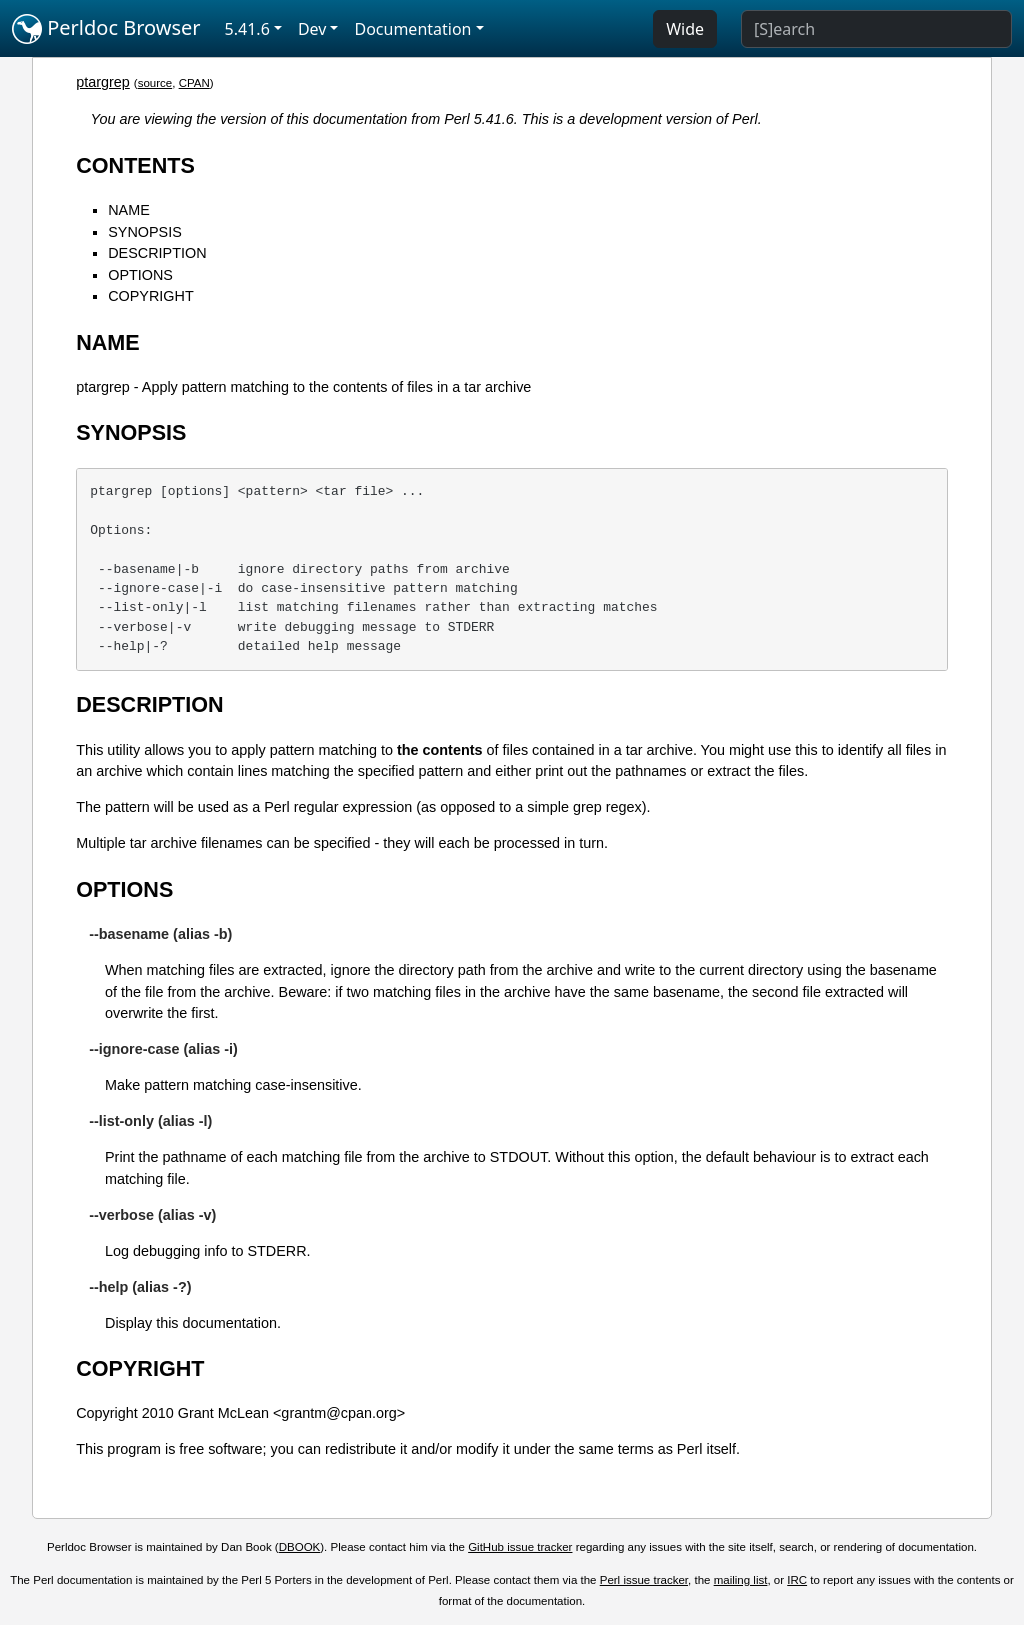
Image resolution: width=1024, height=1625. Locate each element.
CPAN (194, 83)
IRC (797, 1580)
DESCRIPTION (157, 253)
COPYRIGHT (151, 296)
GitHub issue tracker (520, 1547)
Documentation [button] (412, 29)
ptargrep (103, 82)
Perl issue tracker (644, 1580)
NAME (129, 210)
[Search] (876, 29)
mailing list (741, 1580)
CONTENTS (135, 165)
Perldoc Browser (106, 29)
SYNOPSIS (145, 232)
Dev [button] (312, 29)
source (155, 83)
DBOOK (300, 1547)
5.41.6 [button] (247, 29)
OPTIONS (140, 275)
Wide (685, 29)
